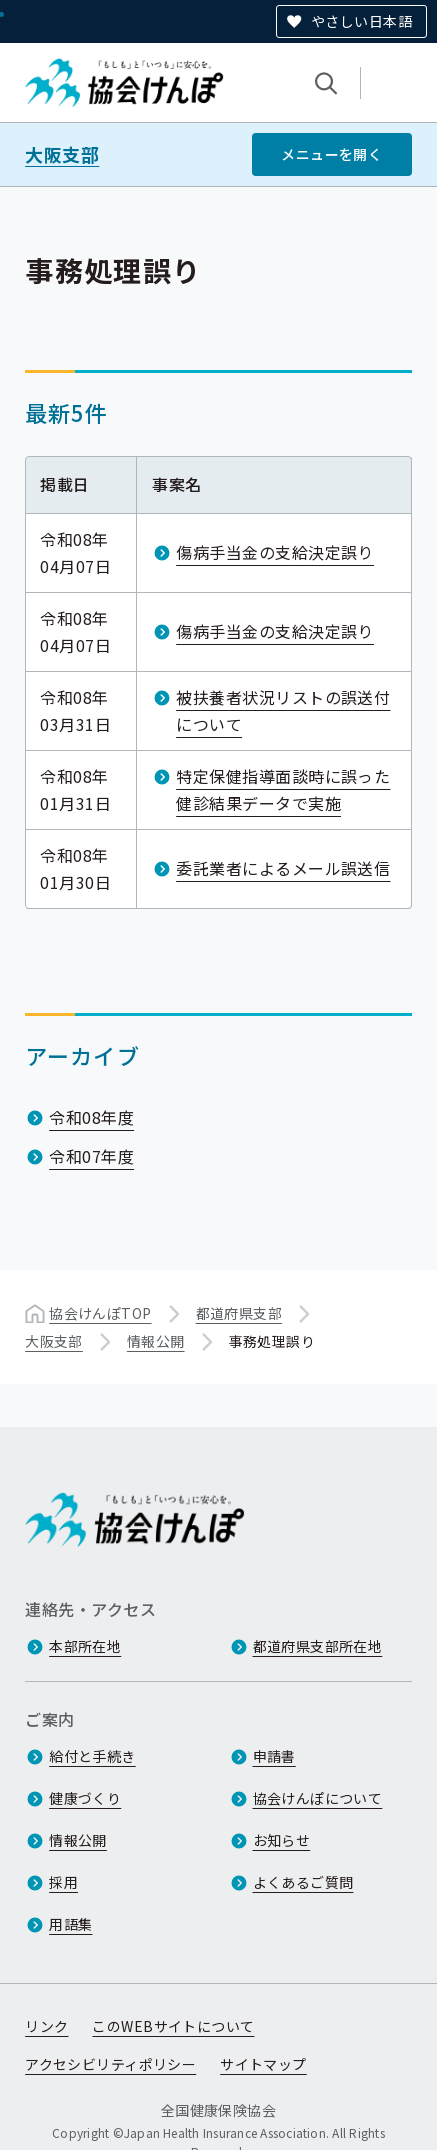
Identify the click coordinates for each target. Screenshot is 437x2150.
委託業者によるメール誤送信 (283, 868)
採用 (63, 1882)
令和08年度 (91, 1117)
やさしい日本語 (361, 21)
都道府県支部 (239, 1313)
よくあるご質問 (303, 1882)
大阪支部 (62, 154)
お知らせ (282, 1840)
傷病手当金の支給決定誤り (275, 552)
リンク (46, 2026)
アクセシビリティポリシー (110, 2064)
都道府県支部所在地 (318, 1646)
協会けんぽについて (318, 1798)
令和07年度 (91, 1156)
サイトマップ (263, 2064)
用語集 (70, 1924)
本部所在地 (85, 1646)
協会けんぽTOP (100, 1313)
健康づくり (85, 1798)
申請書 (274, 1756)
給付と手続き (92, 1756)
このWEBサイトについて (173, 2026)
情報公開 (156, 1341)
